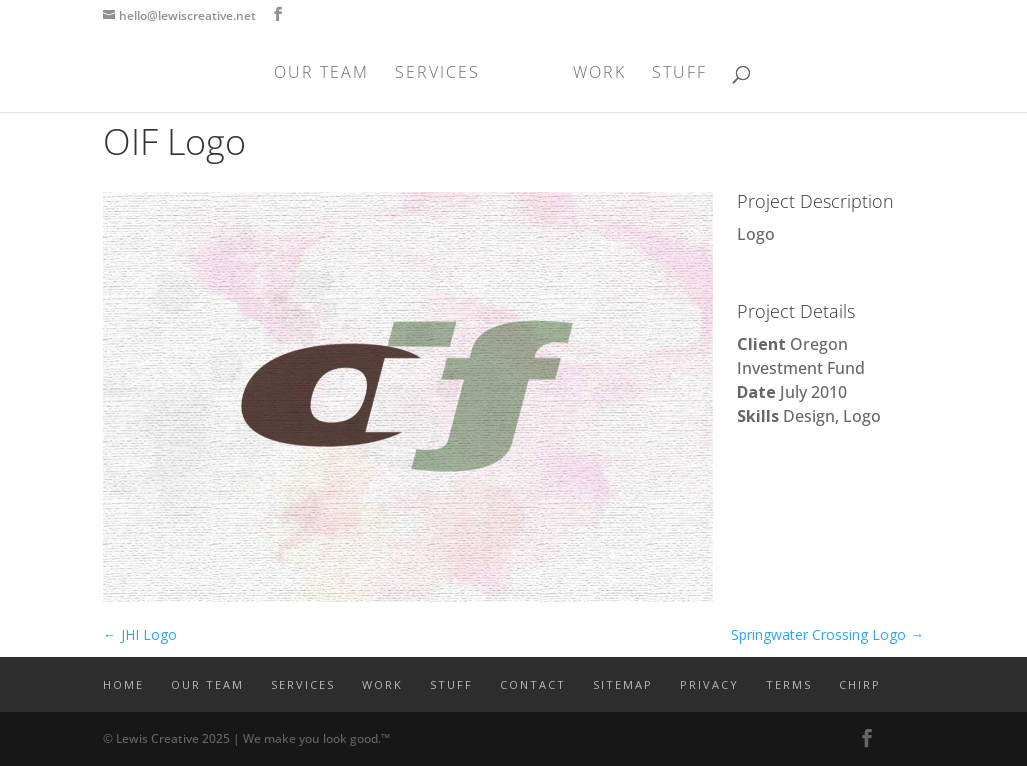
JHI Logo (140, 634)
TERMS (789, 684)
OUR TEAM (321, 74)
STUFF (679, 74)
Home (123, 684)
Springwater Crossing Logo (827, 634)
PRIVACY (709, 684)
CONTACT (533, 684)
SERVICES (437, 74)
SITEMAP (623, 684)
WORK (599, 74)
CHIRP (860, 684)
